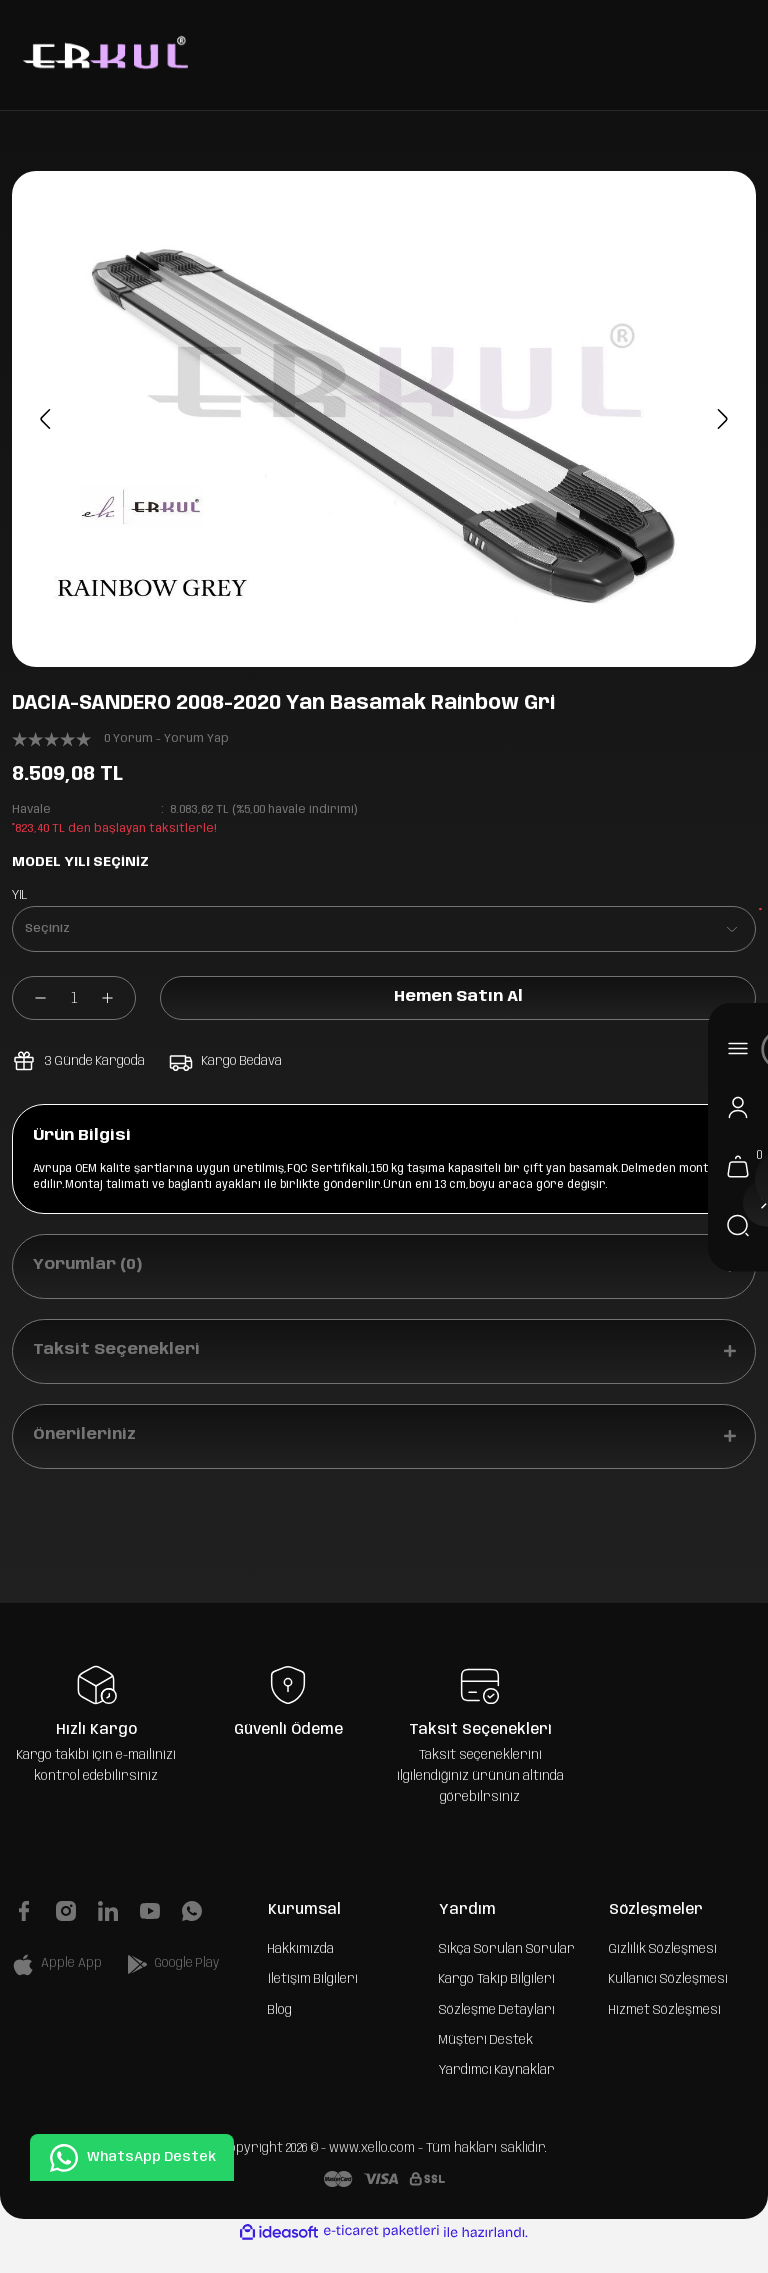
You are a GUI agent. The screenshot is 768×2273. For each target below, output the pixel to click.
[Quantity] (74, 998)
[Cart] (738, 1166)
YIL (20, 895)
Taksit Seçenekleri (118, 1367)
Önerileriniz (88, 1459)
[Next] (718, 419)
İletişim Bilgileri (313, 2005)
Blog (280, 2036)
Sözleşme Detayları (497, 2036)
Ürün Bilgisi (86, 1137)
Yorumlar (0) (91, 1275)
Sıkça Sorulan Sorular (507, 1975)
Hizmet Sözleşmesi (665, 2036)
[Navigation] (738, 1048)
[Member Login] (738, 1107)
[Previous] (50, 419)
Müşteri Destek (486, 2066)
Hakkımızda (301, 1975)
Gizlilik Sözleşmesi (663, 1975)
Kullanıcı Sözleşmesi (668, 2005)
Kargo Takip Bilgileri (497, 2005)
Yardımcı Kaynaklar (497, 2096)
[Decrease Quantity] (30, 998)
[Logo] (103, 55)
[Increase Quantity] (118, 998)
